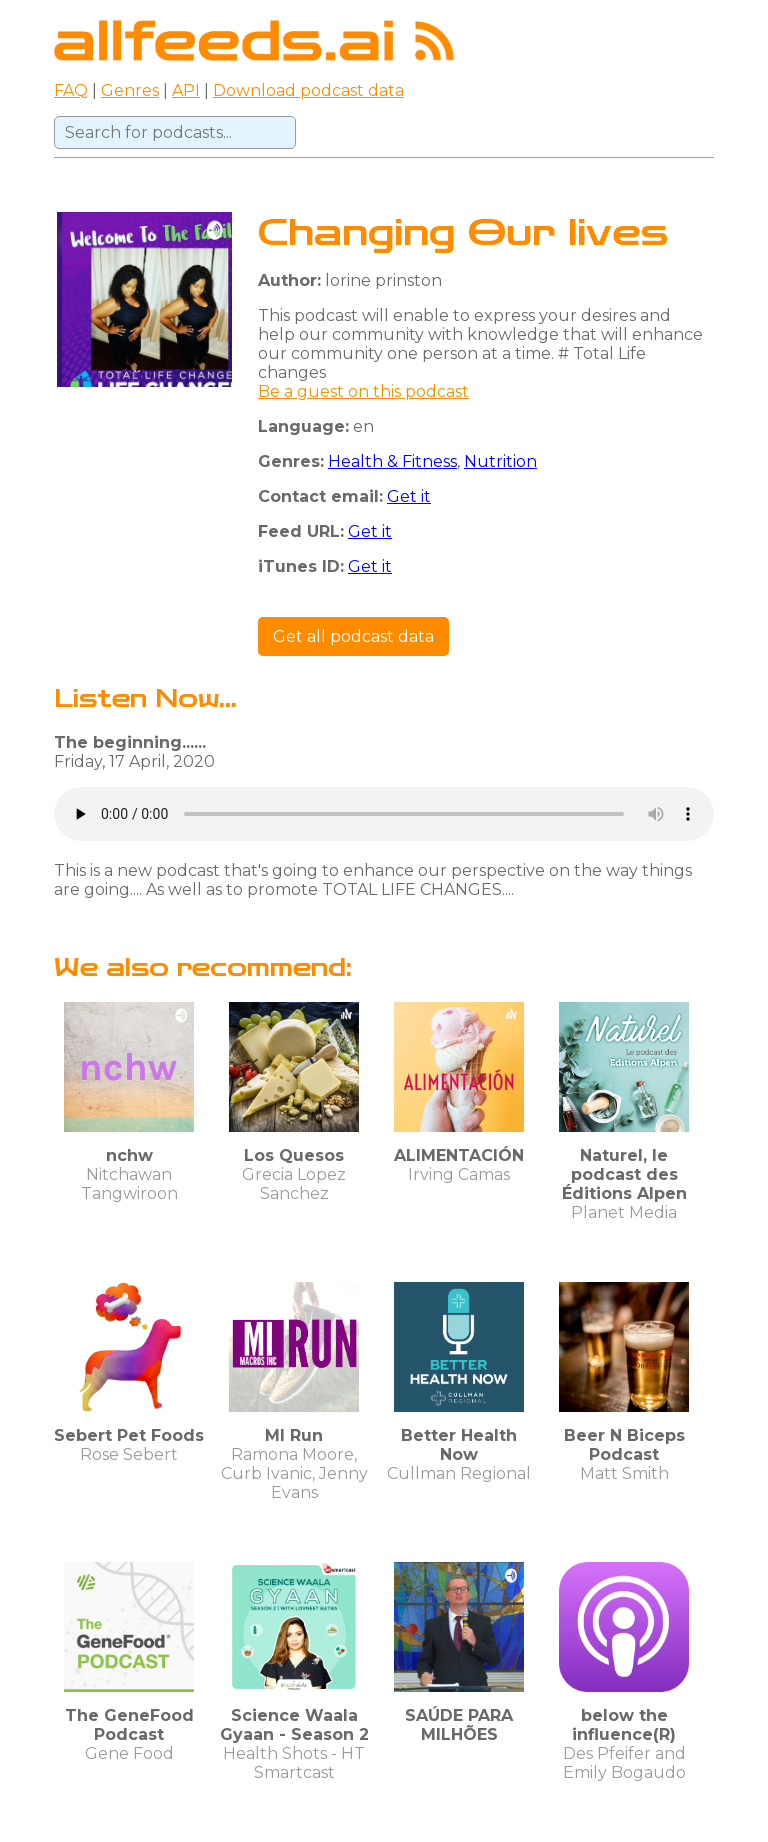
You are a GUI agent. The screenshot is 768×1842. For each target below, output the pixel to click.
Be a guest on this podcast (363, 391)
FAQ (71, 90)
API (186, 90)
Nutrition (500, 461)
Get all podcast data (353, 636)
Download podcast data (308, 90)
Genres (130, 90)
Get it (409, 496)
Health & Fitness (392, 461)
